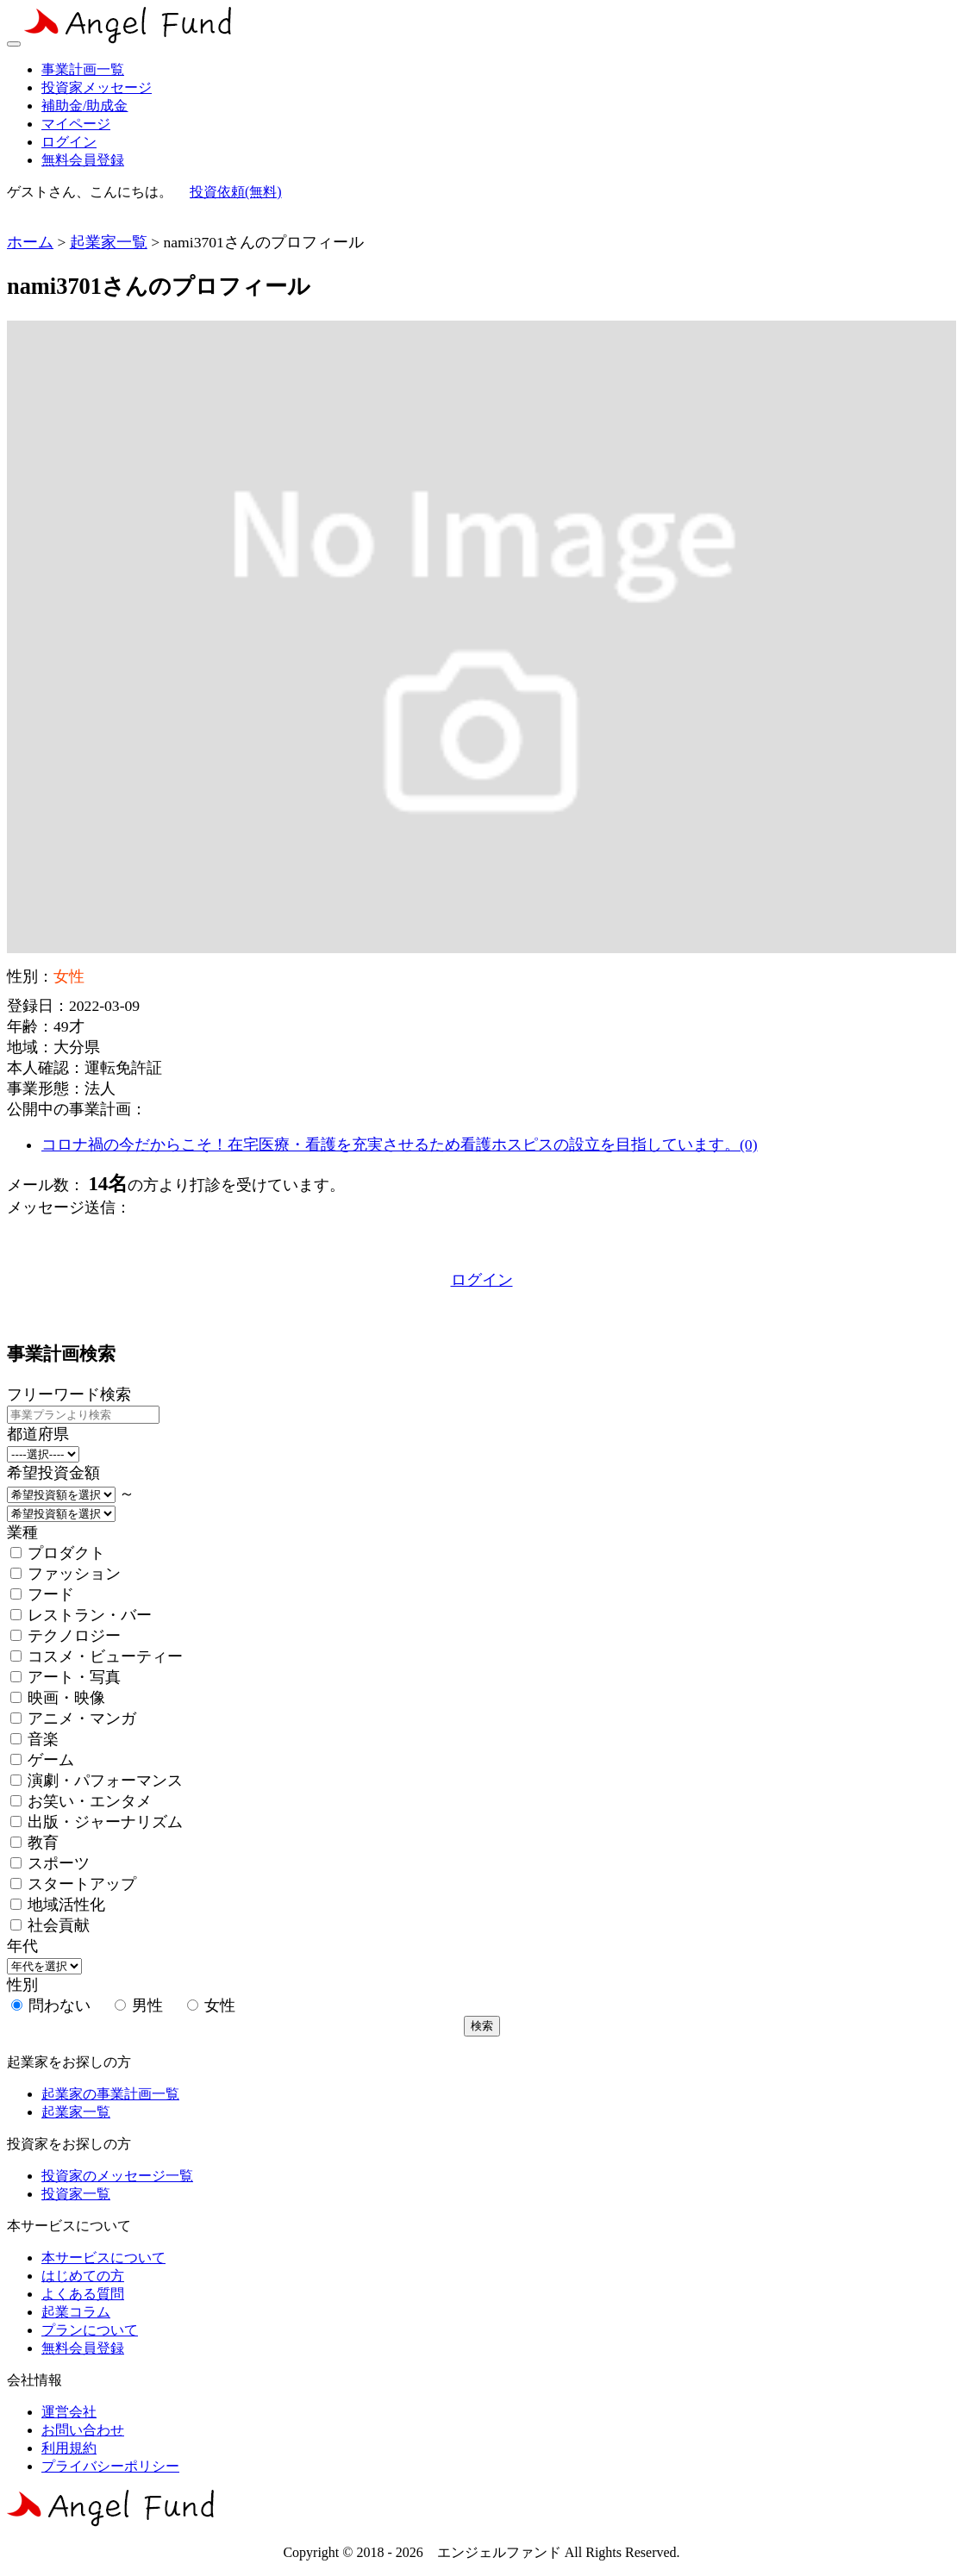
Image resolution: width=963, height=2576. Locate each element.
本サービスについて (103, 2257)
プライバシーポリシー (110, 2466)
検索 (482, 2025)
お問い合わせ (82, 2430)
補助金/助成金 (84, 105)
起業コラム (75, 2312)
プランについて (89, 2330)
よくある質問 (82, 2293)
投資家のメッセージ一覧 (117, 2175)
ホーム (30, 242)
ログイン (69, 141)
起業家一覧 (108, 242)
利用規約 (69, 2448)
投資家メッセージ (96, 87)
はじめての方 (82, 2275)
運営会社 (69, 2411)
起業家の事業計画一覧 (110, 2093)
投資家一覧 (75, 2193)
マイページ (75, 123)
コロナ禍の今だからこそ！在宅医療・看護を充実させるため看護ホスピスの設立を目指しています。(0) (399, 1144)
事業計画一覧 (82, 69)
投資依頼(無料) (236, 191)
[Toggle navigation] (14, 44)
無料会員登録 (82, 160)
